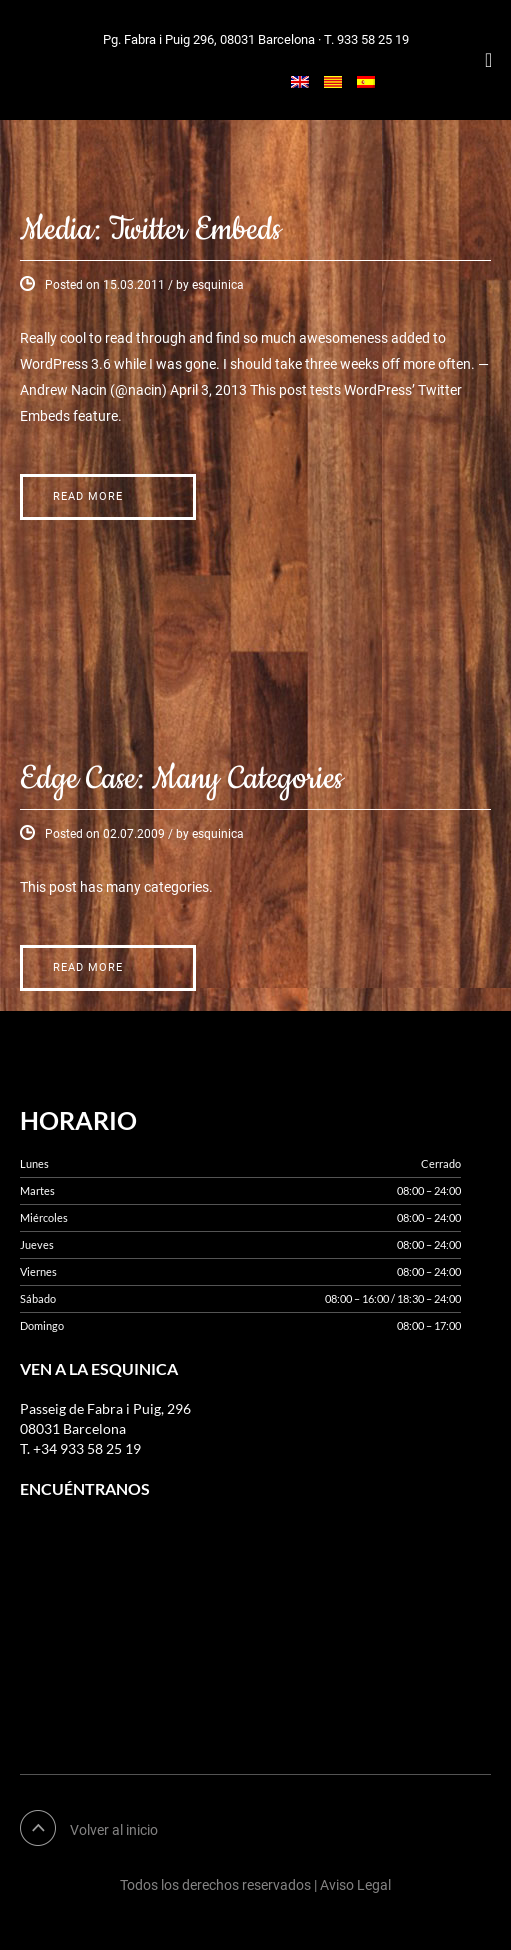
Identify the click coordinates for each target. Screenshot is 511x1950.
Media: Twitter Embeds (150, 230)
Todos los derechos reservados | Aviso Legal (255, 1885)
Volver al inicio (114, 1830)
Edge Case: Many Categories (181, 779)
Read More (88, 496)
